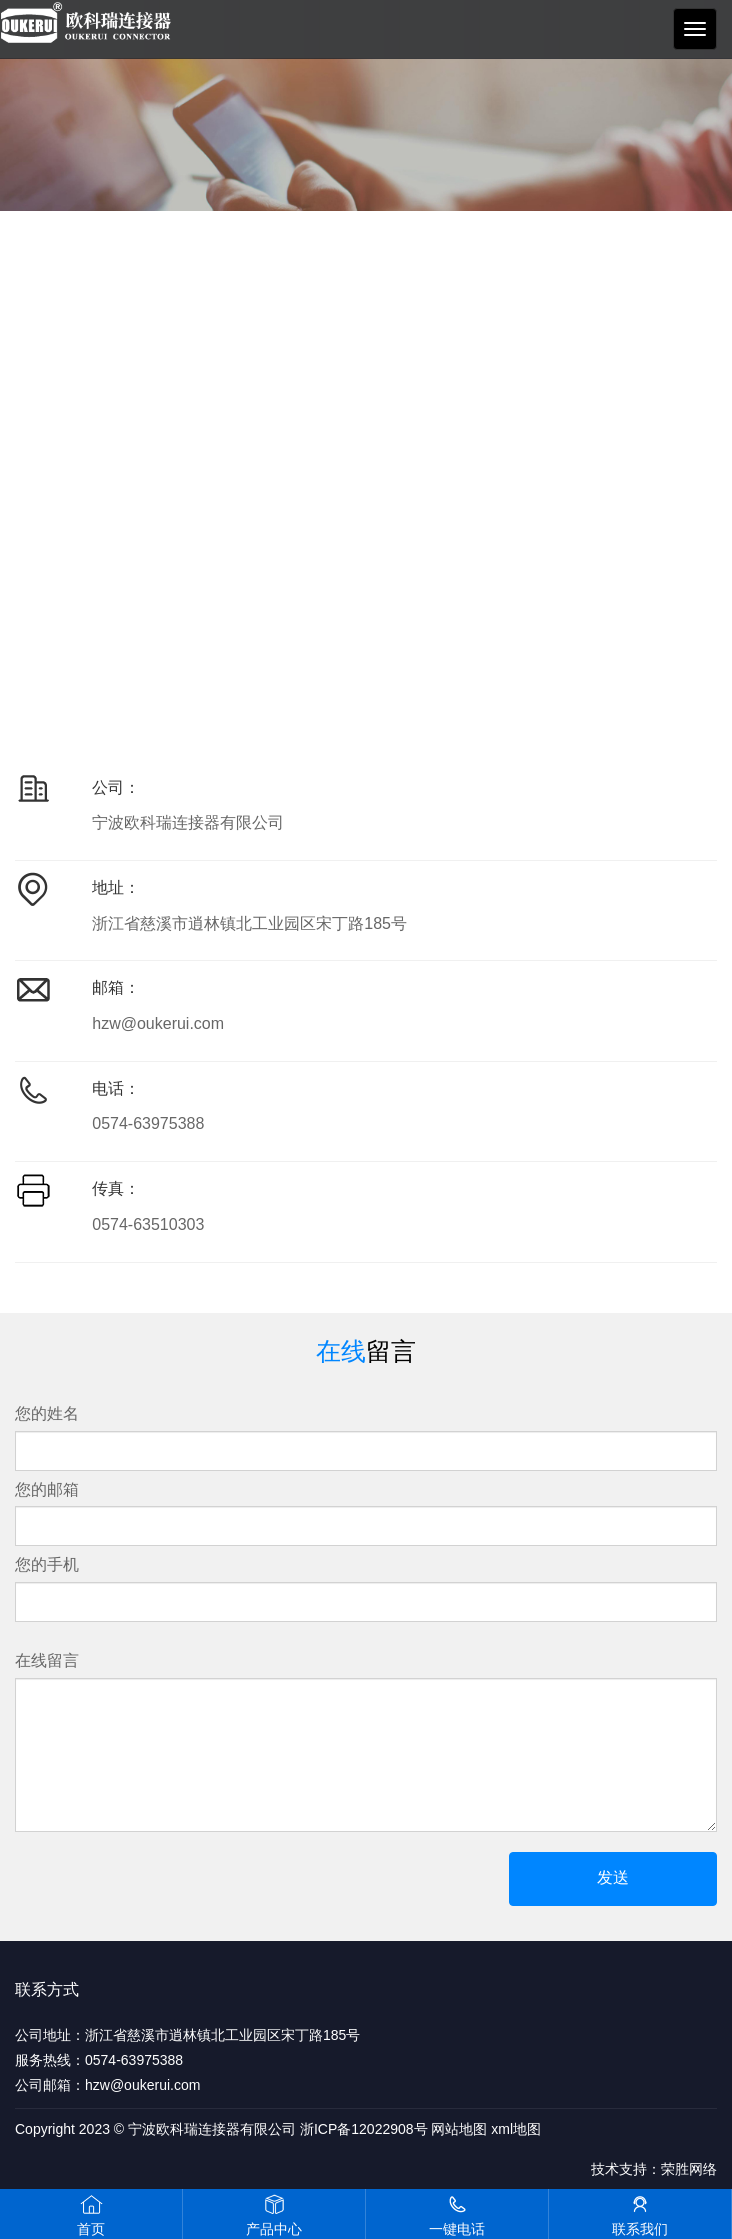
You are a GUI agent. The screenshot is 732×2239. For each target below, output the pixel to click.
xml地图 (516, 2129)
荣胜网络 (689, 2169)
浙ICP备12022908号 (364, 2129)
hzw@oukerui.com (158, 1023)
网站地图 (459, 2129)
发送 (613, 1877)
